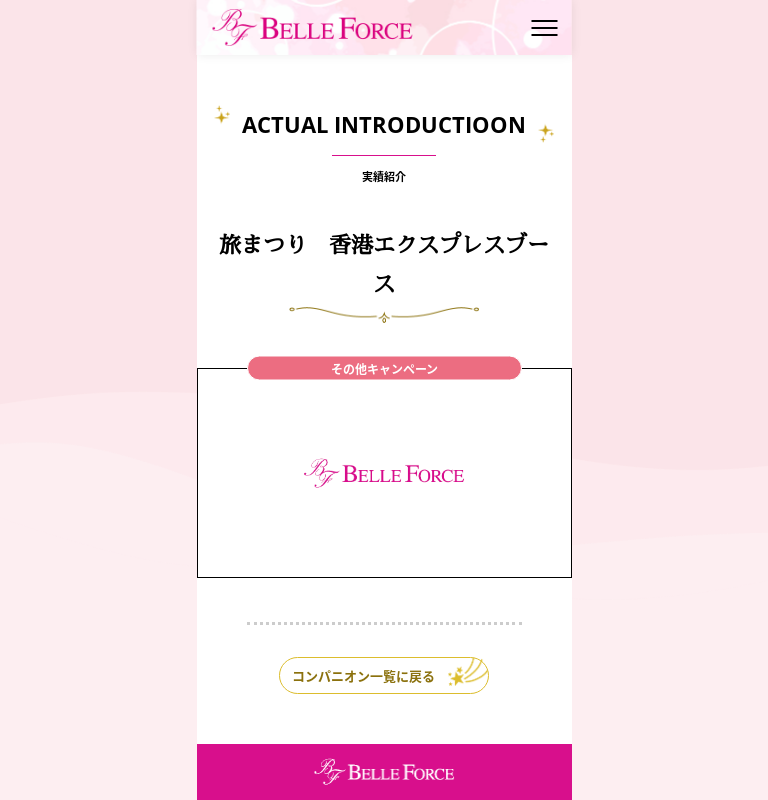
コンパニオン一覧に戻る (363, 675)
